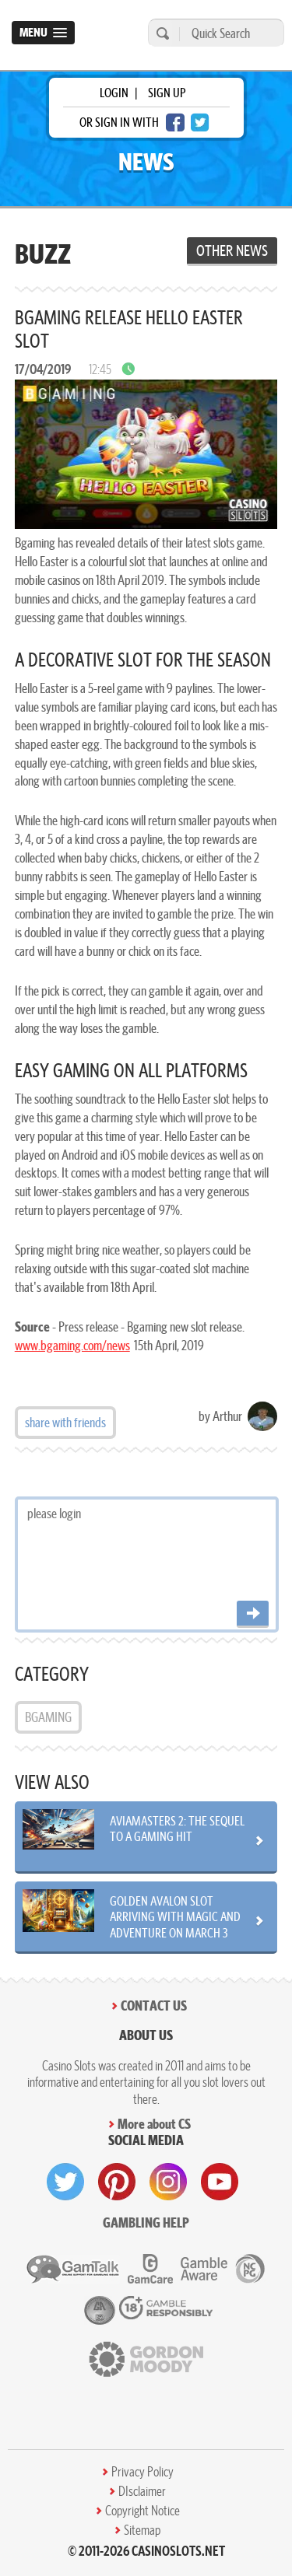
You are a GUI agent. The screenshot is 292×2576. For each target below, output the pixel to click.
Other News (232, 250)
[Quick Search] (227, 33)
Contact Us (154, 2005)
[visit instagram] (168, 2181)
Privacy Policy (142, 2472)
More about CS (154, 2124)
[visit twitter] (65, 2181)
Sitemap (142, 2530)
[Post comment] (253, 1614)
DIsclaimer (142, 2491)
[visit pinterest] (116, 2181)
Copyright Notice (142, 2510)
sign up (166, 92)
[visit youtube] (219, 2181)
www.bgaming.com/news (72, 1345)
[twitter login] (200, 122)
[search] (160, 33)
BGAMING (48, 1717)
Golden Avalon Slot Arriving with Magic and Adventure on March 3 (175, 1916)
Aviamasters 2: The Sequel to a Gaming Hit (177, 1828)
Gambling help (146, 2222)
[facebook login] (175, 122)
